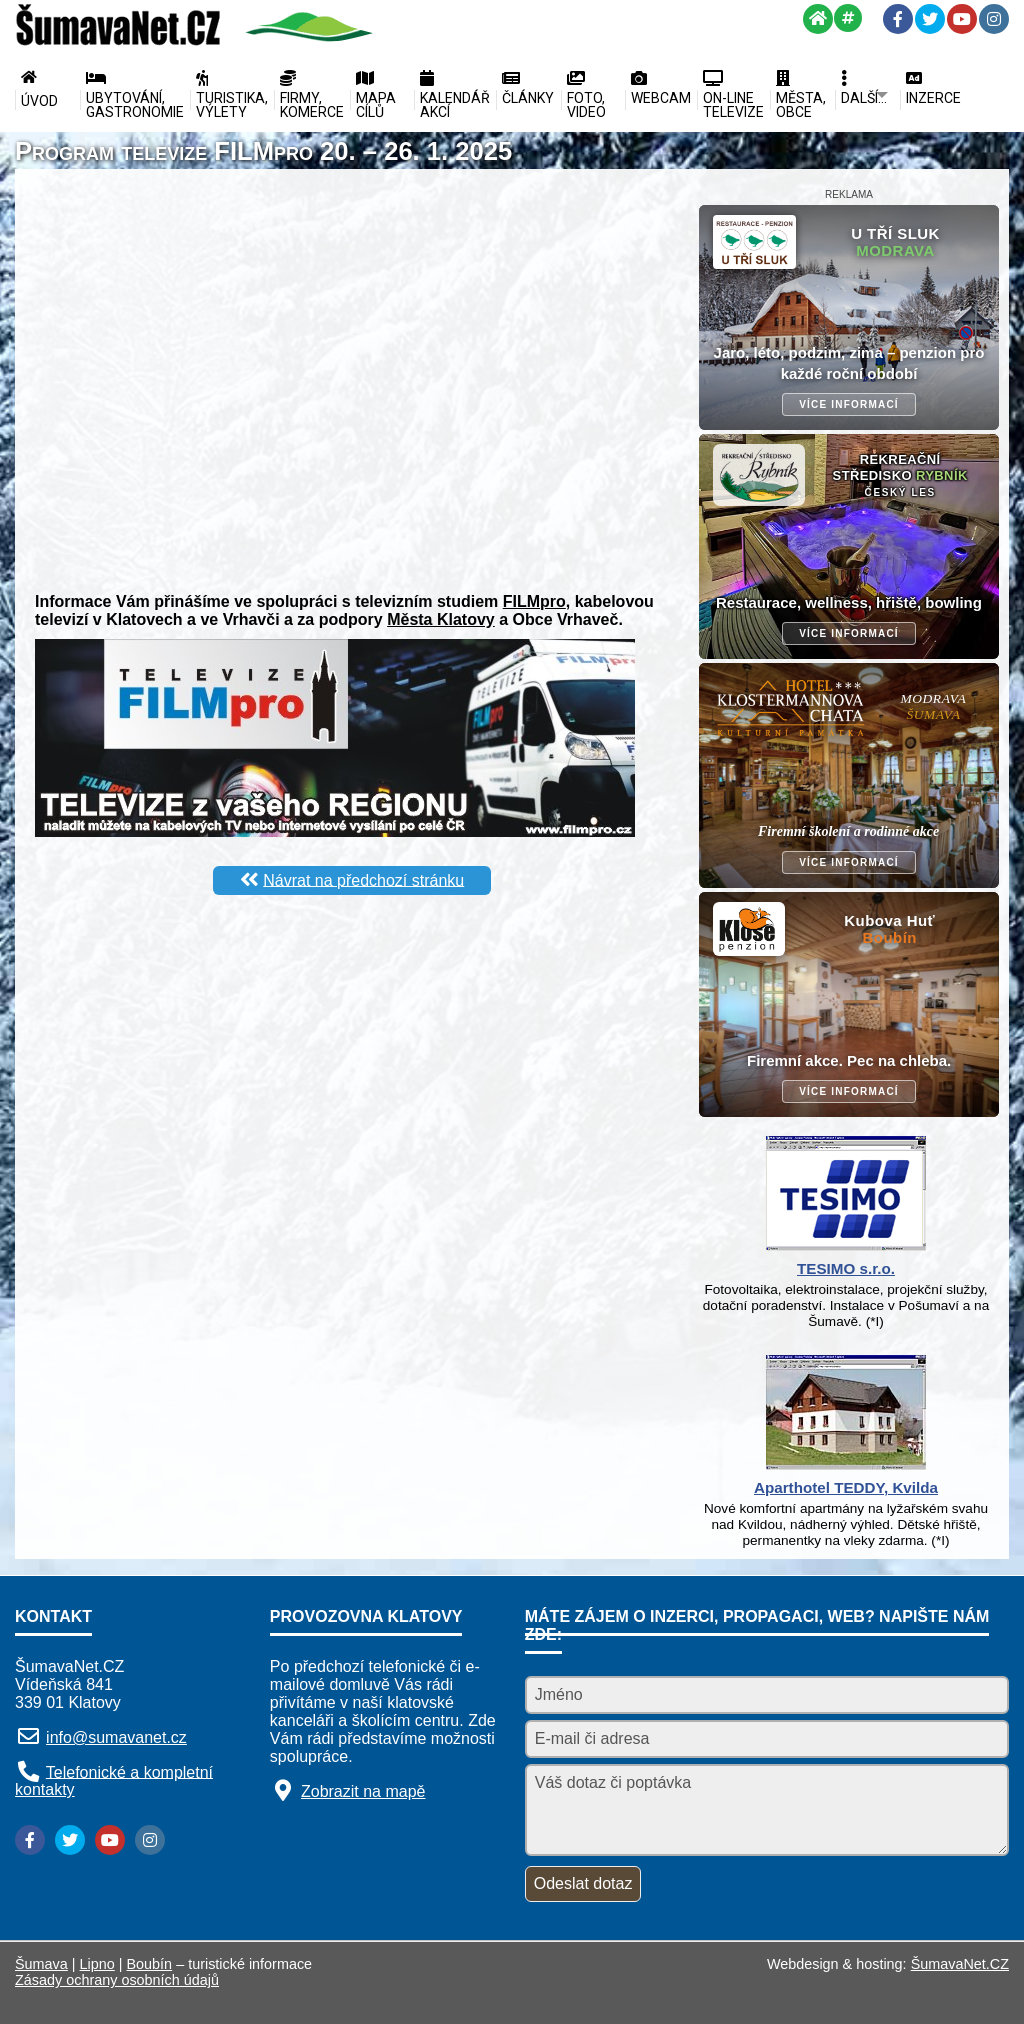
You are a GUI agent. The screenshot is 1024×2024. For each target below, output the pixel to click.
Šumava (41, 1964)
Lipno (97, 1964)
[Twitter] (930, 19)
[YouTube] (962, 19)
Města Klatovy (441, 619)
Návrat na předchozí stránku (363, 879)
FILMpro (534, 601)
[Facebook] (898, 19)
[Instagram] (994, 19)
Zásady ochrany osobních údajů (117, 1980)
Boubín (150, 1964)
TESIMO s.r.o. (846, 1268)
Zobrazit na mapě (363, 1791)
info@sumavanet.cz (116, 1737)
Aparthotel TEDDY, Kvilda (846, 1487)
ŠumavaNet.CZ (960, 1964)
